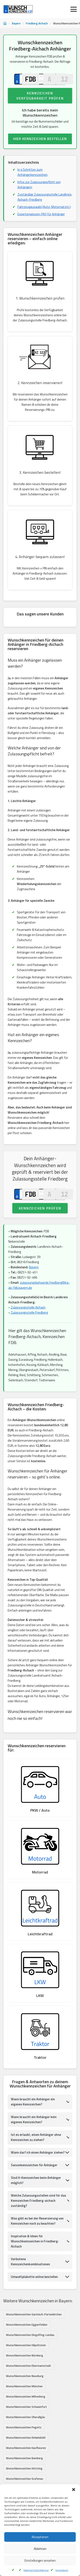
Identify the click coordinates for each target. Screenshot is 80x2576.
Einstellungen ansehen (40, 2560)
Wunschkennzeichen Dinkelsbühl (25, 2444)
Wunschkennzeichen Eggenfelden (26, 2331)
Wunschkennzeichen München (24, 2392)
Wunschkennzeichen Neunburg (25, 2382)
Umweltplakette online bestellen (34, 2283)
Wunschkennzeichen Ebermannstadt (28, 2372)
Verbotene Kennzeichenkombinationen (30, 2268)
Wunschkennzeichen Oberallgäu (25, 2423)
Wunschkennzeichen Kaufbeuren (26, 2454)
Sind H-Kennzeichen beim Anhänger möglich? (36, 2187)
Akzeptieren (40, 2536)
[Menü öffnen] (73, 9)
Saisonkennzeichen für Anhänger (34, 2171)
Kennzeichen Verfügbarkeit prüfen (40, 99)
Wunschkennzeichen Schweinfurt (26, 2413)
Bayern (16, 23)
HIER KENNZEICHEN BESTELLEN (40, 141)
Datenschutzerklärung (35, 2570)
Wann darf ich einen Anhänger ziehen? (38, 2158)
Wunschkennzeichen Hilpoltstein (26, 2351)
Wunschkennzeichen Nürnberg (24, 2362)
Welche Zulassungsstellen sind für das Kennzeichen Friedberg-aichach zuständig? (38, 2207)
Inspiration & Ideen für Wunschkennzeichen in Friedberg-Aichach (35, 2247)
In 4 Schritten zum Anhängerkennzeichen (32, 175)
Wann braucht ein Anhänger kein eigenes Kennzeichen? (34, 2126)
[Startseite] (5, 23)
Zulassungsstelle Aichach (28, 1313)
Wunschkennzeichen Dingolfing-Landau (30, 2341)
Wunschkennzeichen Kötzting (24, 2475)
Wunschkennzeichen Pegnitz (23, 2434)
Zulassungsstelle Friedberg (29, 1318)
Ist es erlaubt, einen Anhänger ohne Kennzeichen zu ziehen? (36, 2144)
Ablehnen (40, 2548)
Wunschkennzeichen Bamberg (24, 2464)
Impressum (61, 2570)
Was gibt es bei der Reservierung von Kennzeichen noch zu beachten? (37, 2227)
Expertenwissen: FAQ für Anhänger (41, 217)
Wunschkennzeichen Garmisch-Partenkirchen (34, 2321)
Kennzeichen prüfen (40, 1214)
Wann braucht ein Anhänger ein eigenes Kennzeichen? (33, 2108)
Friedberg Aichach (37, 23)
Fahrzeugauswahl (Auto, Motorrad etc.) (44, 209)
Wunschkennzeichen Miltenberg (25, 2403)
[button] (73, 2489)
